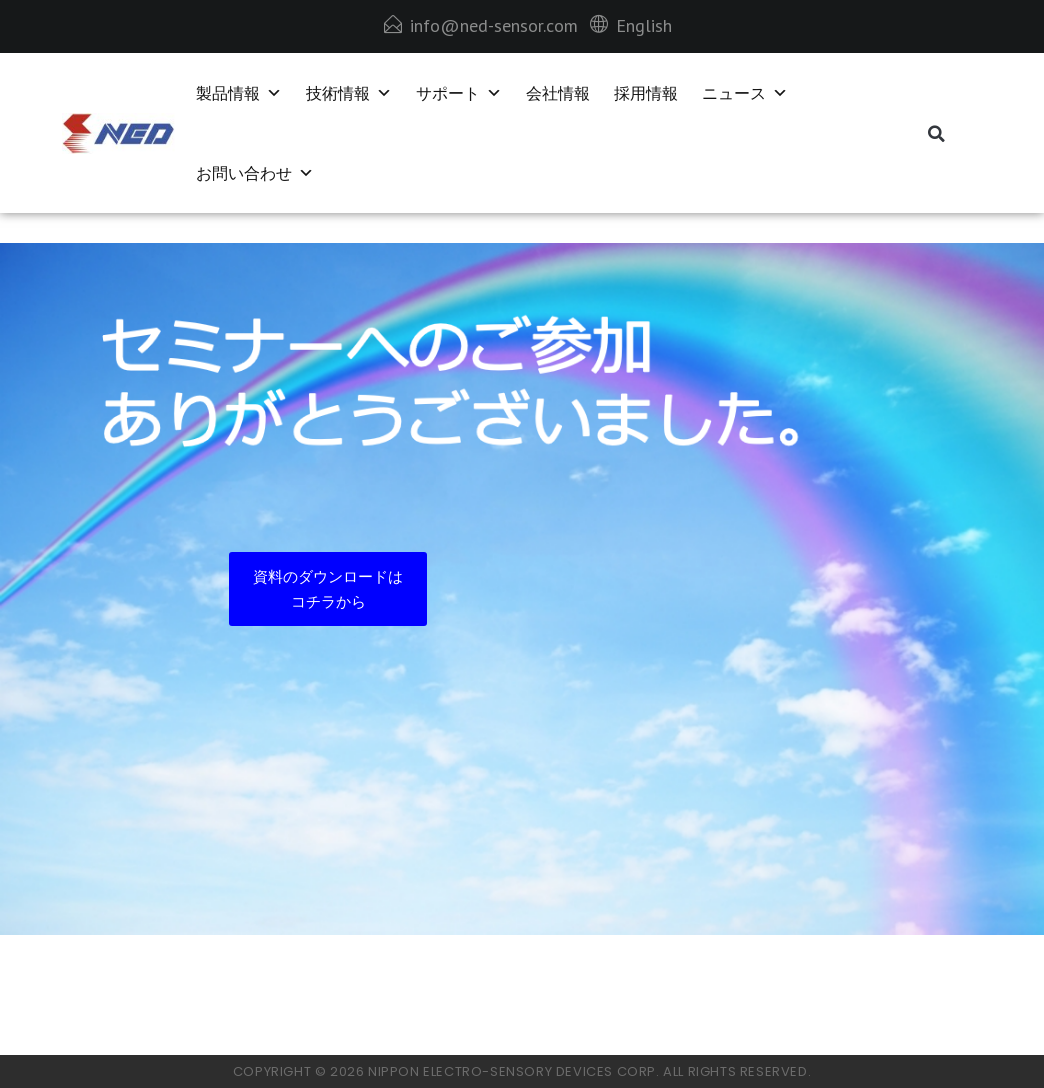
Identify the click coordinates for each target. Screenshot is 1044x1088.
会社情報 (558, 93)
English (644, 25)
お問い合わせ (255, 173)
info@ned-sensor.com (494, 25)
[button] (936, 134)
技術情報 (349, 93)
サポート (459, 93)
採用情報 (646, 93)
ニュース (745, 93)
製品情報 (239, 93)
